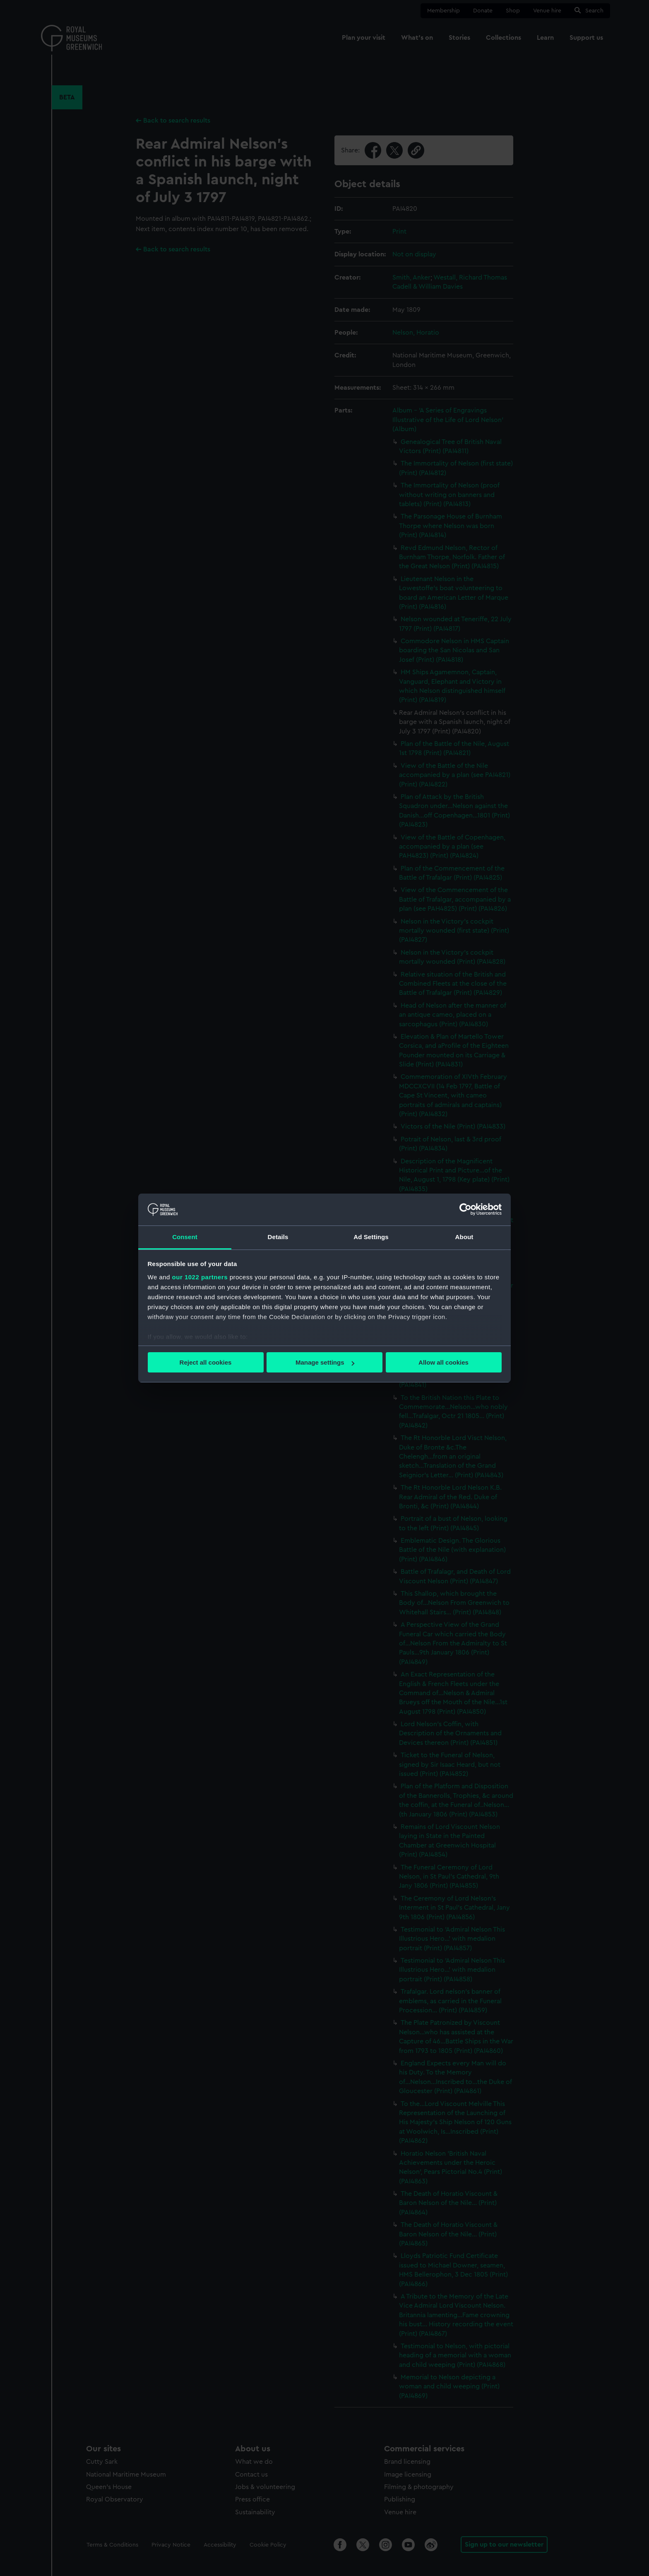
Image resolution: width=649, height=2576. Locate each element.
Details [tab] (278, 1236)
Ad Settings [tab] (370, 1236)
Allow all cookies (443, 1362)
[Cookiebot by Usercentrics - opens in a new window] (465, 1209)
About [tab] (464, 1236)
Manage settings (325, 1362)
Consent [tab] (184, 1236)
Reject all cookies (206, 1362)
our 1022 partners (200, 1277)
